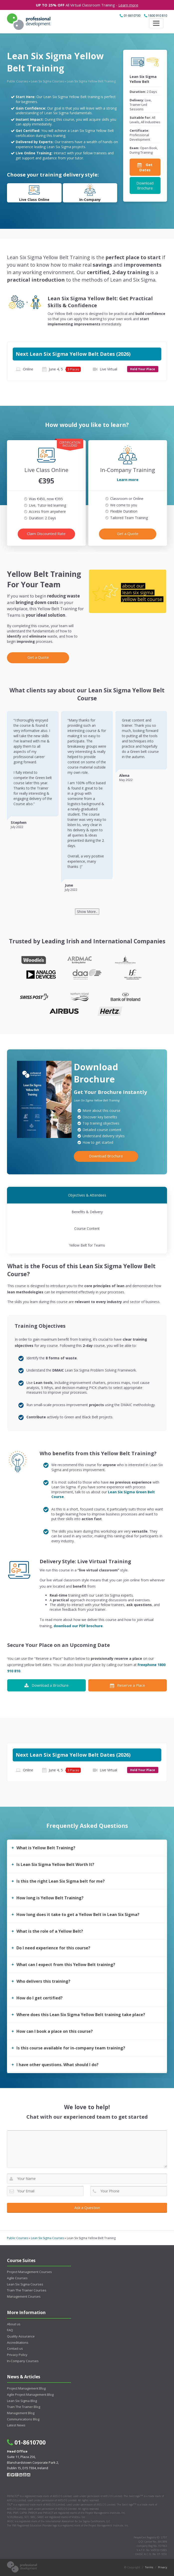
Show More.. (87, 911)
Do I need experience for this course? (53, 1948)
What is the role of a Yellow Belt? (49, 1931)
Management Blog (20, 2413)
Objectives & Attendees (87, 1195)
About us (13, 2324)
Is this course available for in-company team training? (70, 2048)
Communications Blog (23, 2419)
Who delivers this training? (43, 1981)
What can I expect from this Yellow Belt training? (65, 1964)
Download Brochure (145, 185)
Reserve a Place (127, 1685)
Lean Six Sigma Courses (47, 81)
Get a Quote (127, 533)
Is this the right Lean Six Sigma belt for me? (60, 1881)
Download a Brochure (46, 1685)
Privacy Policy (17, 2354)
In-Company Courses (23, 2361)
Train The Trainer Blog (23, 2406)
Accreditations (17, 2342)
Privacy (162, 2567)
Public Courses (17, 81)
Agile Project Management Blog (30, 2394)
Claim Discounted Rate (46, 533)
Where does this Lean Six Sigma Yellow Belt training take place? (80, 2014)
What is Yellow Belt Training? (45, 1848)
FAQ (10, 2330)
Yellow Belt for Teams (87, 1245)
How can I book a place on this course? (54, 2031)
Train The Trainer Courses (26, 2290)
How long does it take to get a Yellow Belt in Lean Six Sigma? (77, 1914)
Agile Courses (17, 2278)
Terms (148, 2567)
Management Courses (24, 2296)
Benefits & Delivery (87, 1211)
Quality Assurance (21, 2336)
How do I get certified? (39, 1998)
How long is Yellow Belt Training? (50, 1898)
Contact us (15, 2348)
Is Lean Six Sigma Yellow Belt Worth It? (55, 1864)
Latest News (16, 2425)
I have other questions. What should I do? (57, 2064)
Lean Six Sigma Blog (22, 2400)
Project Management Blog (26, 2388)
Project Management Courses (29, 2272)
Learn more (128, 4)
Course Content (87, 1228)
